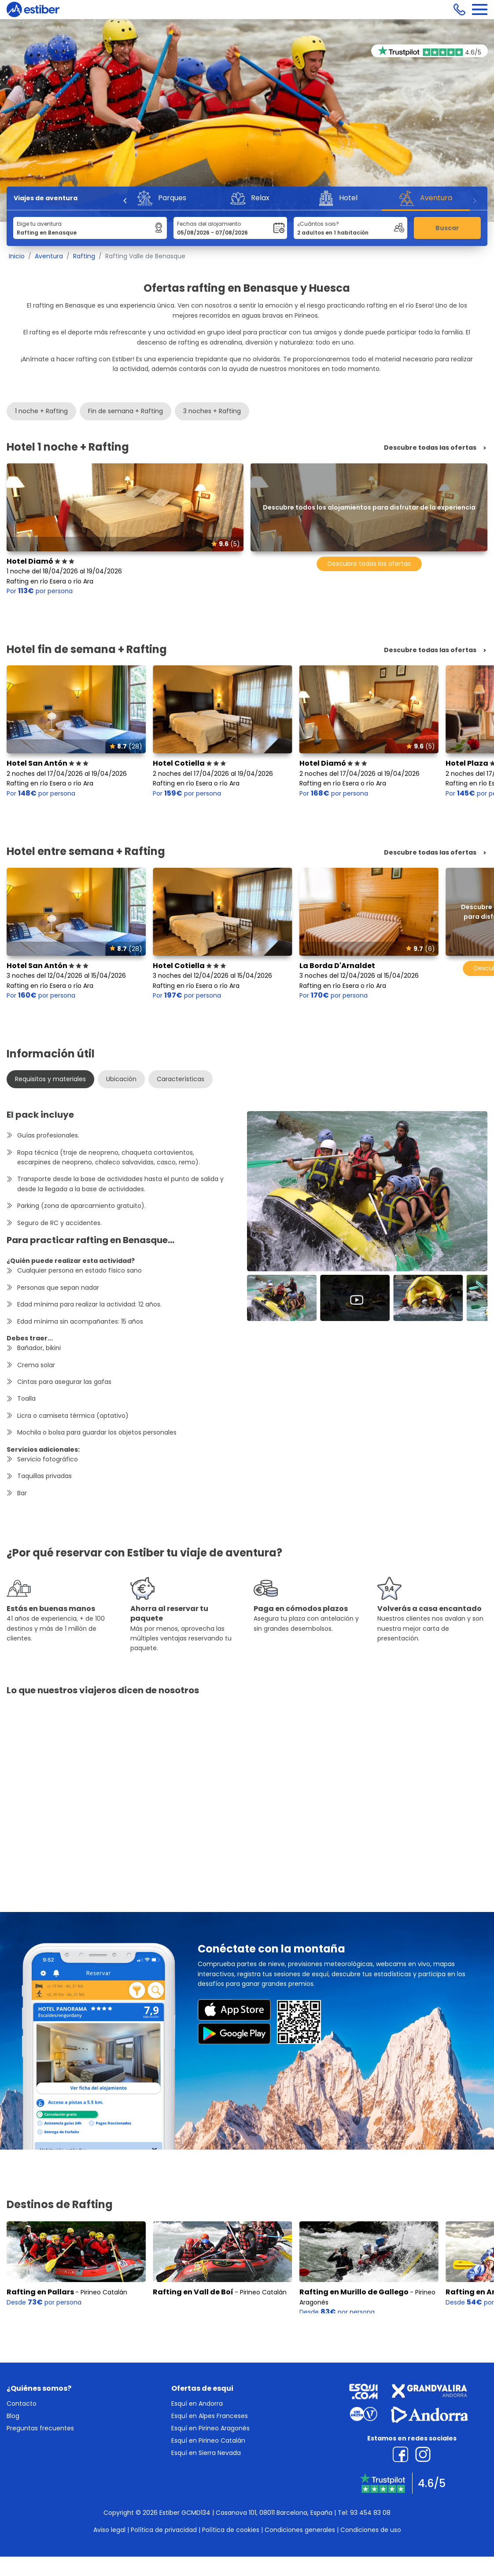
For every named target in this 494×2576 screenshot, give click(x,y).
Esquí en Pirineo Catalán (208, 2440)
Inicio (17, 256)
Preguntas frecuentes (40, 2428)
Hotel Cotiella (189, 763)
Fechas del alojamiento (209, 224)
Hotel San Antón (47, 763)
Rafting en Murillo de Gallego (354, 2288)
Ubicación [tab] (121, 1079)
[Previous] (125, 200)
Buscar (447, 228)
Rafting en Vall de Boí (193, 2288)
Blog (13, 2415)
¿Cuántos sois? (318, 224)
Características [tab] (180, 1079)
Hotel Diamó (40, 561)
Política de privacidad (164, 2529)
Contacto (22, 2403)
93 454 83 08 (370, 2512)
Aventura (49, 256)
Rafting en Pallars (40, 2288)
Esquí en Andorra (197, 2403)
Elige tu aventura (39, 224)
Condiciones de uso (370, 2529)
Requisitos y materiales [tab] (50, 1079)
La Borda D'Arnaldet (337, 966)
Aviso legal (109, 2529)
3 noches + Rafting (212, 411)
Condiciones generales (300, 2529)
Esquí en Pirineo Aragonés (210, 2428)
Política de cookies (230, 2529)
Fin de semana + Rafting (125, 411)
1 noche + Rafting (41, 411)
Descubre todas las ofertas (430, 447)
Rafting (84, 256)
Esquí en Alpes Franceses (209, 2415)
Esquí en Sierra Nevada (206, 2452)
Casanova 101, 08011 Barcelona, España (274, 2512)
